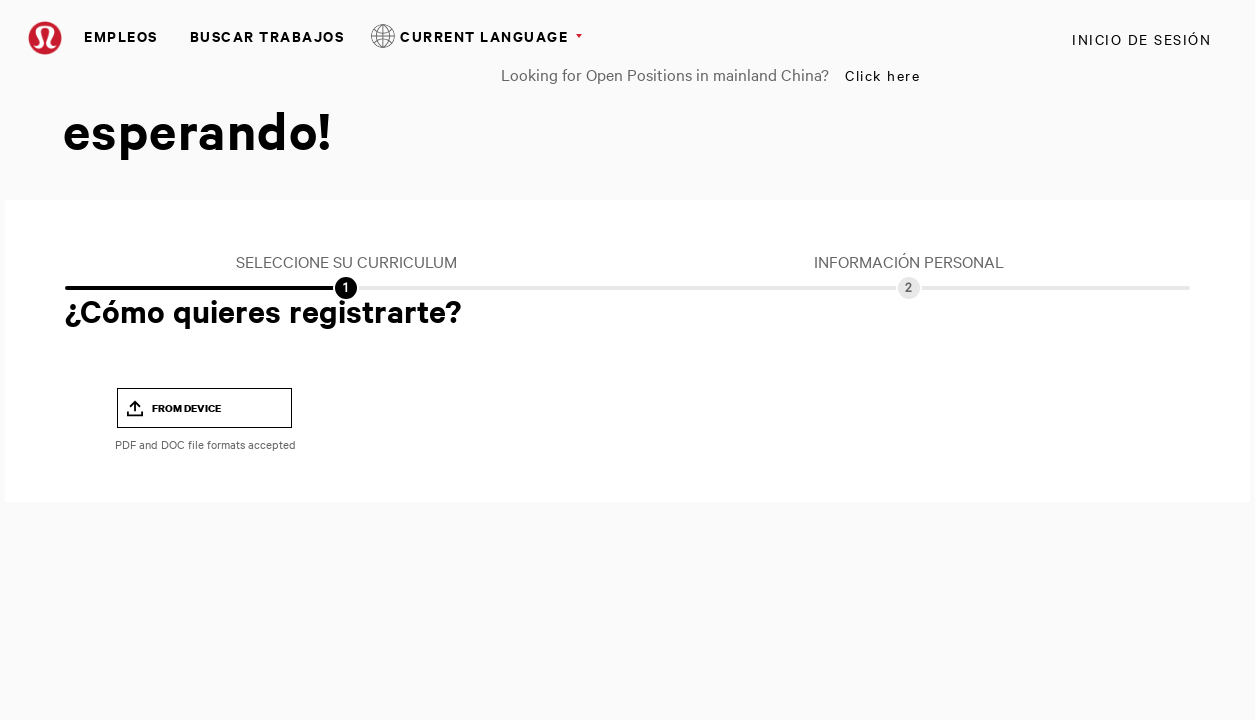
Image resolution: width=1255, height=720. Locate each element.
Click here (882, 75)
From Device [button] (186, 408)
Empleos (121, 35)
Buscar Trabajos (267, 35)
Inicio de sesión (1141, 39)
